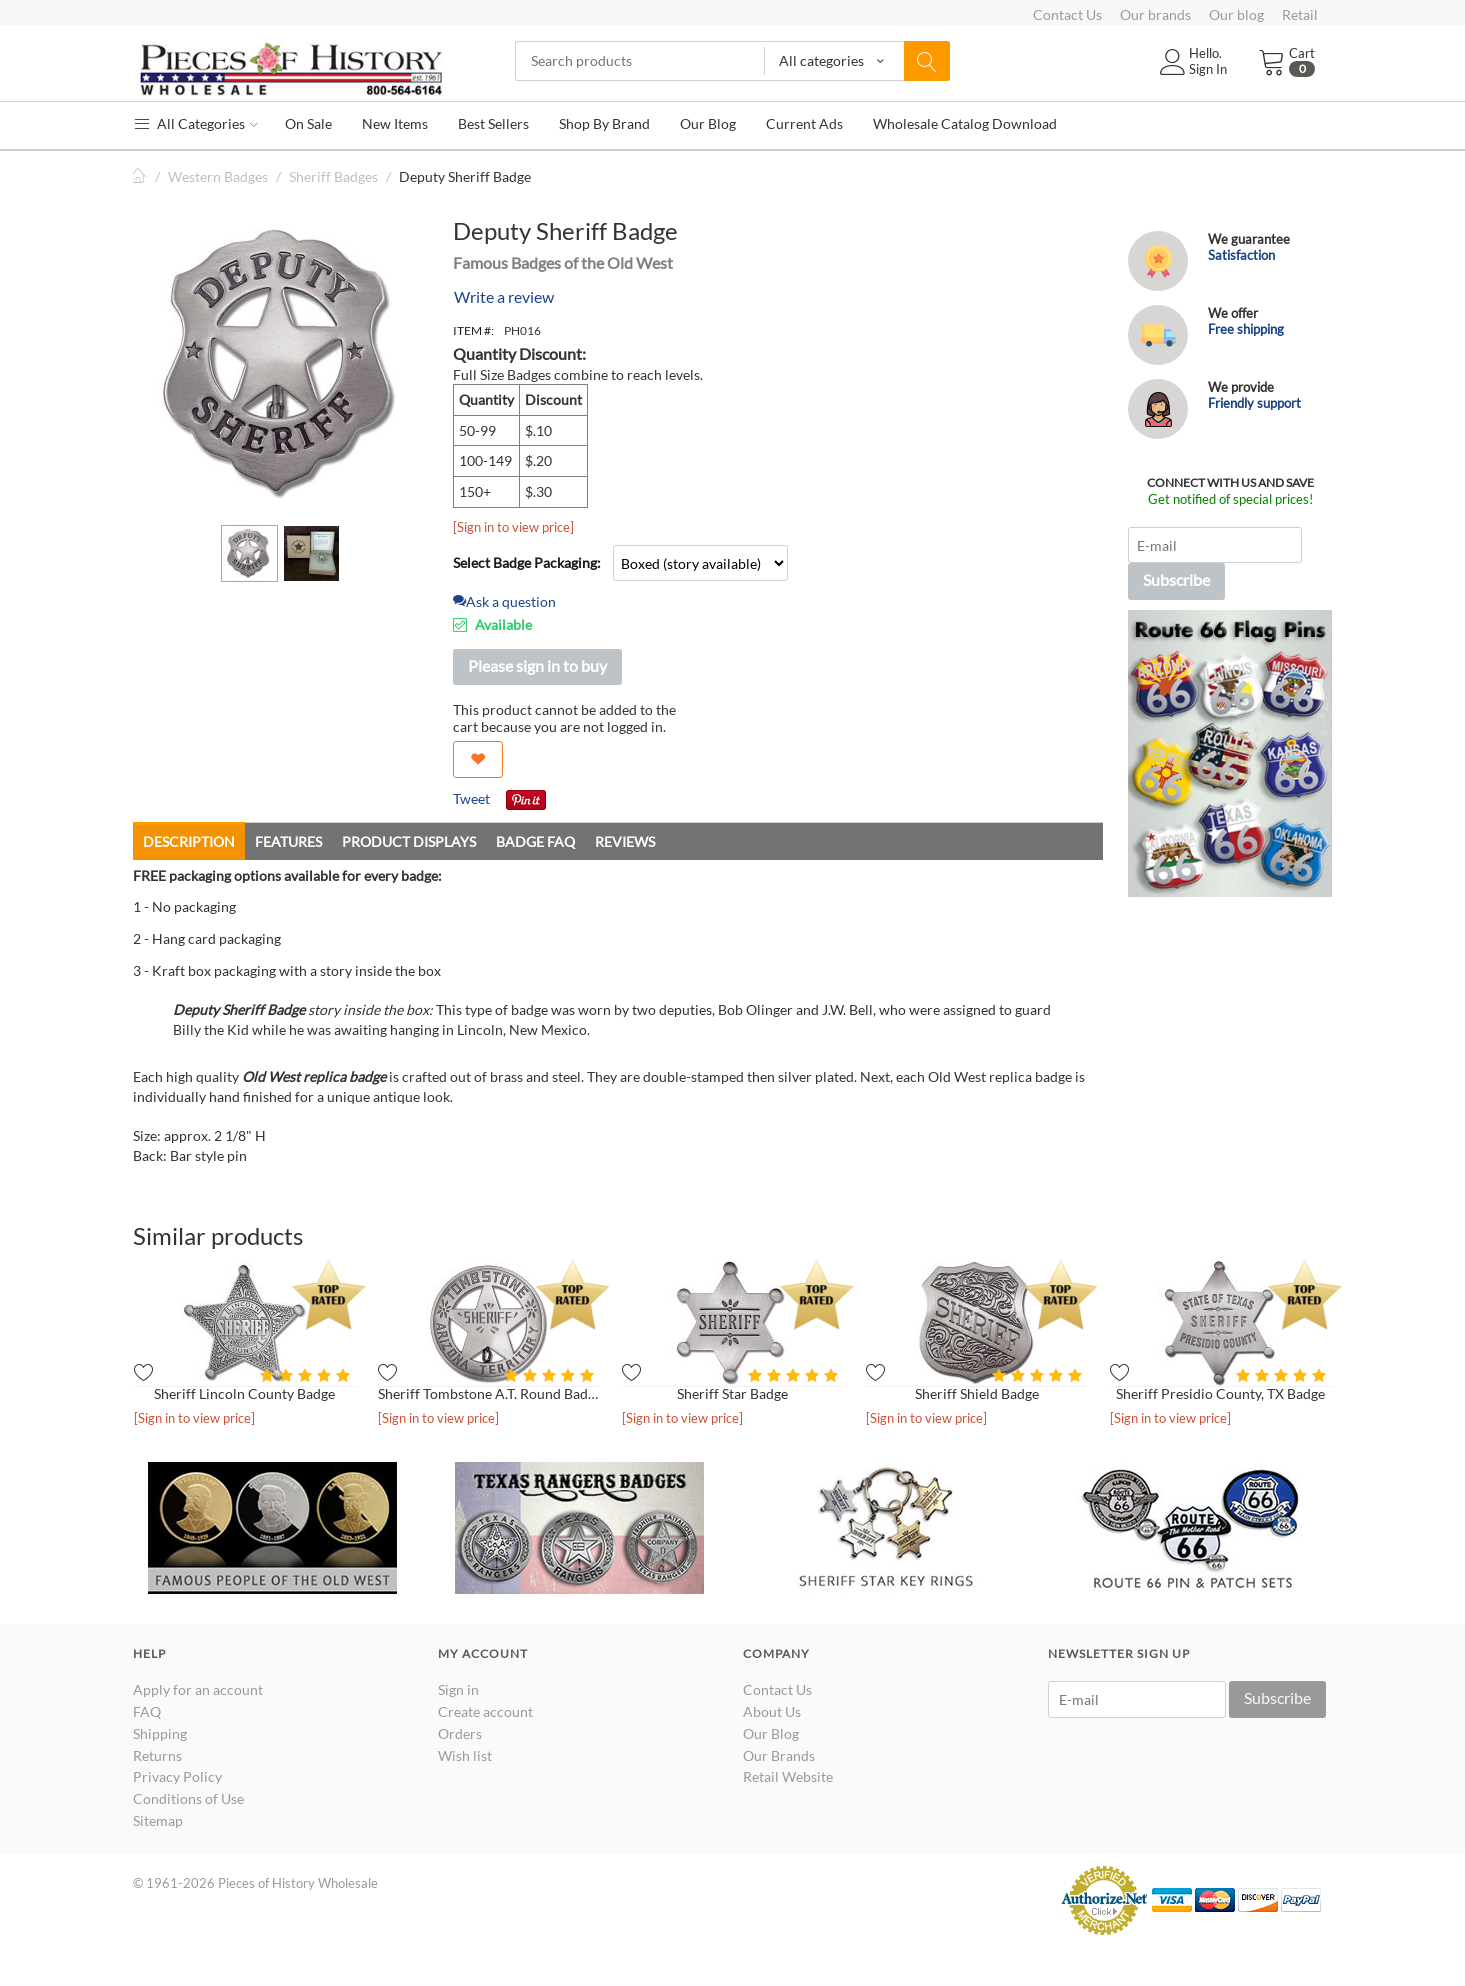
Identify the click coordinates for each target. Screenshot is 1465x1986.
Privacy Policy (177, 1776)
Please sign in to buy (537, 665)
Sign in (458, 1689)
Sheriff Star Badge (732, 1393)
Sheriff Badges (333, 176)
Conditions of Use (188, 1798)
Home (141, 176)
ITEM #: (473, 330)
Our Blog (771, 1733)
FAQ (147, 1711)
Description (189, 841)
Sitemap (158, 1820)
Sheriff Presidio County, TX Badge (1220, 1393)
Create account (485, 1711)
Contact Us (1067, 14)
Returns (157, 1755)
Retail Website (788, 1776)
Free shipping (1246, 329)
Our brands (1155, 14)
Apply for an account (198, 1689)
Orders (460, 1733)
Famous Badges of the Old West (563, 262)
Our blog (1236, 14)
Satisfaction (1241, 255)
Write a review (504, 296)
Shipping (160, 1733)
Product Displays (409, 841)
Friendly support (1254, 403)
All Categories (195, 123)
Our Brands (779, 1755)
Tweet (471, 798)
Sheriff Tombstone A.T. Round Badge (489, 1393)
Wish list (465, 1755)
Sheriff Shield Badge (977, 1393)
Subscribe (1176, 579)
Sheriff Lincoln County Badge (244, 1393)
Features (288, 841)
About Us (772, 1711)
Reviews (625, 841)
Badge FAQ (535, 841)
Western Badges (218, 176)
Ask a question (504, 601)
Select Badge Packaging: (527, 562)
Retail (1300, 14)
